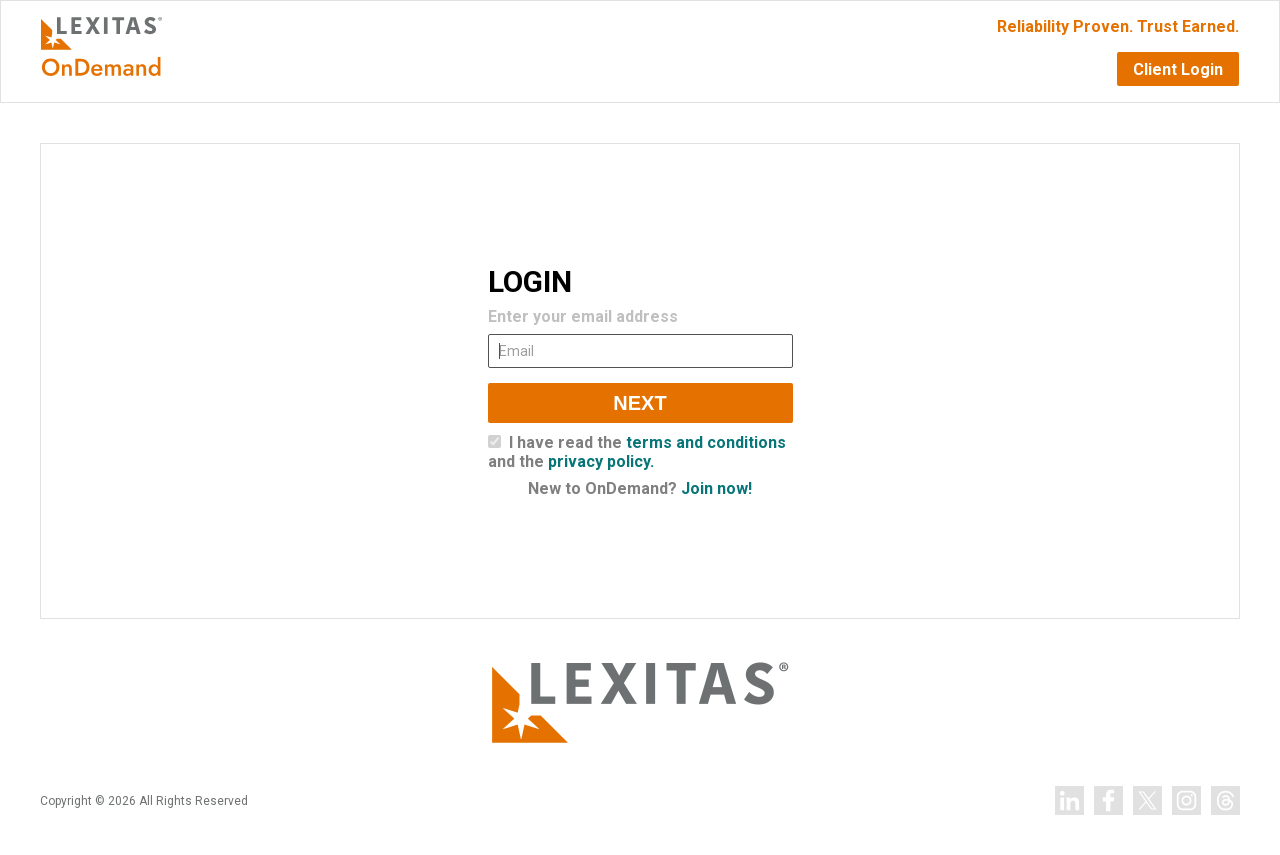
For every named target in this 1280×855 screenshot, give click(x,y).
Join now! (716, 488)
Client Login (1178, 69)
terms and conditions (706, 442)
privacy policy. (601, 461)
